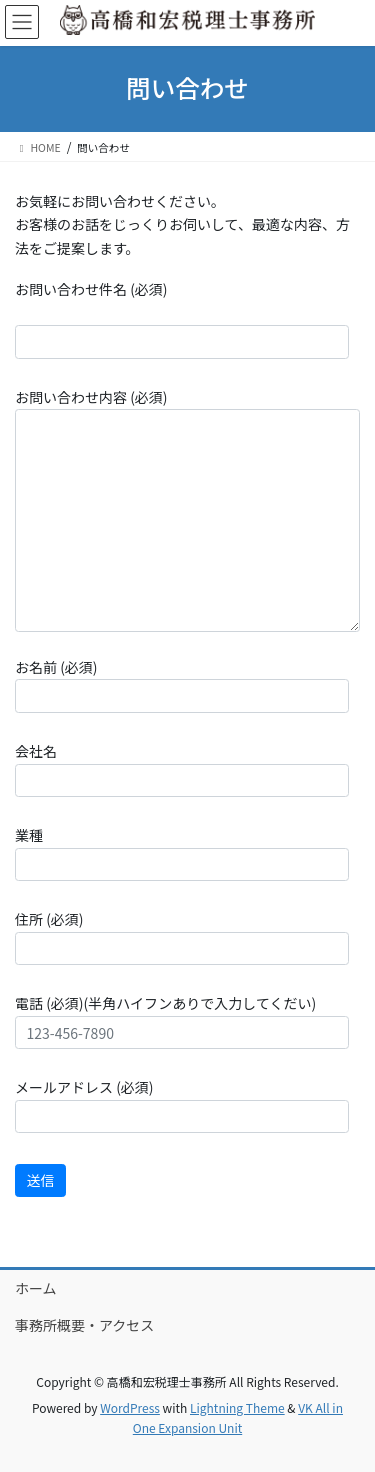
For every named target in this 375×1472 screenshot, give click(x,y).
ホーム (36, 1288)
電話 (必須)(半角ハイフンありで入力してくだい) (182, 1021)
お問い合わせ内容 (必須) (187, 509)
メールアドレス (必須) (182, 1105)
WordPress (130, 1407)
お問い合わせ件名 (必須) (182, 319)
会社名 (182, 769)
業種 (182, 853)
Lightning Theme (237, 1407)
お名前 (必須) (182, 685)
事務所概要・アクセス (84, 1325)
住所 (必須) (182, 937)
